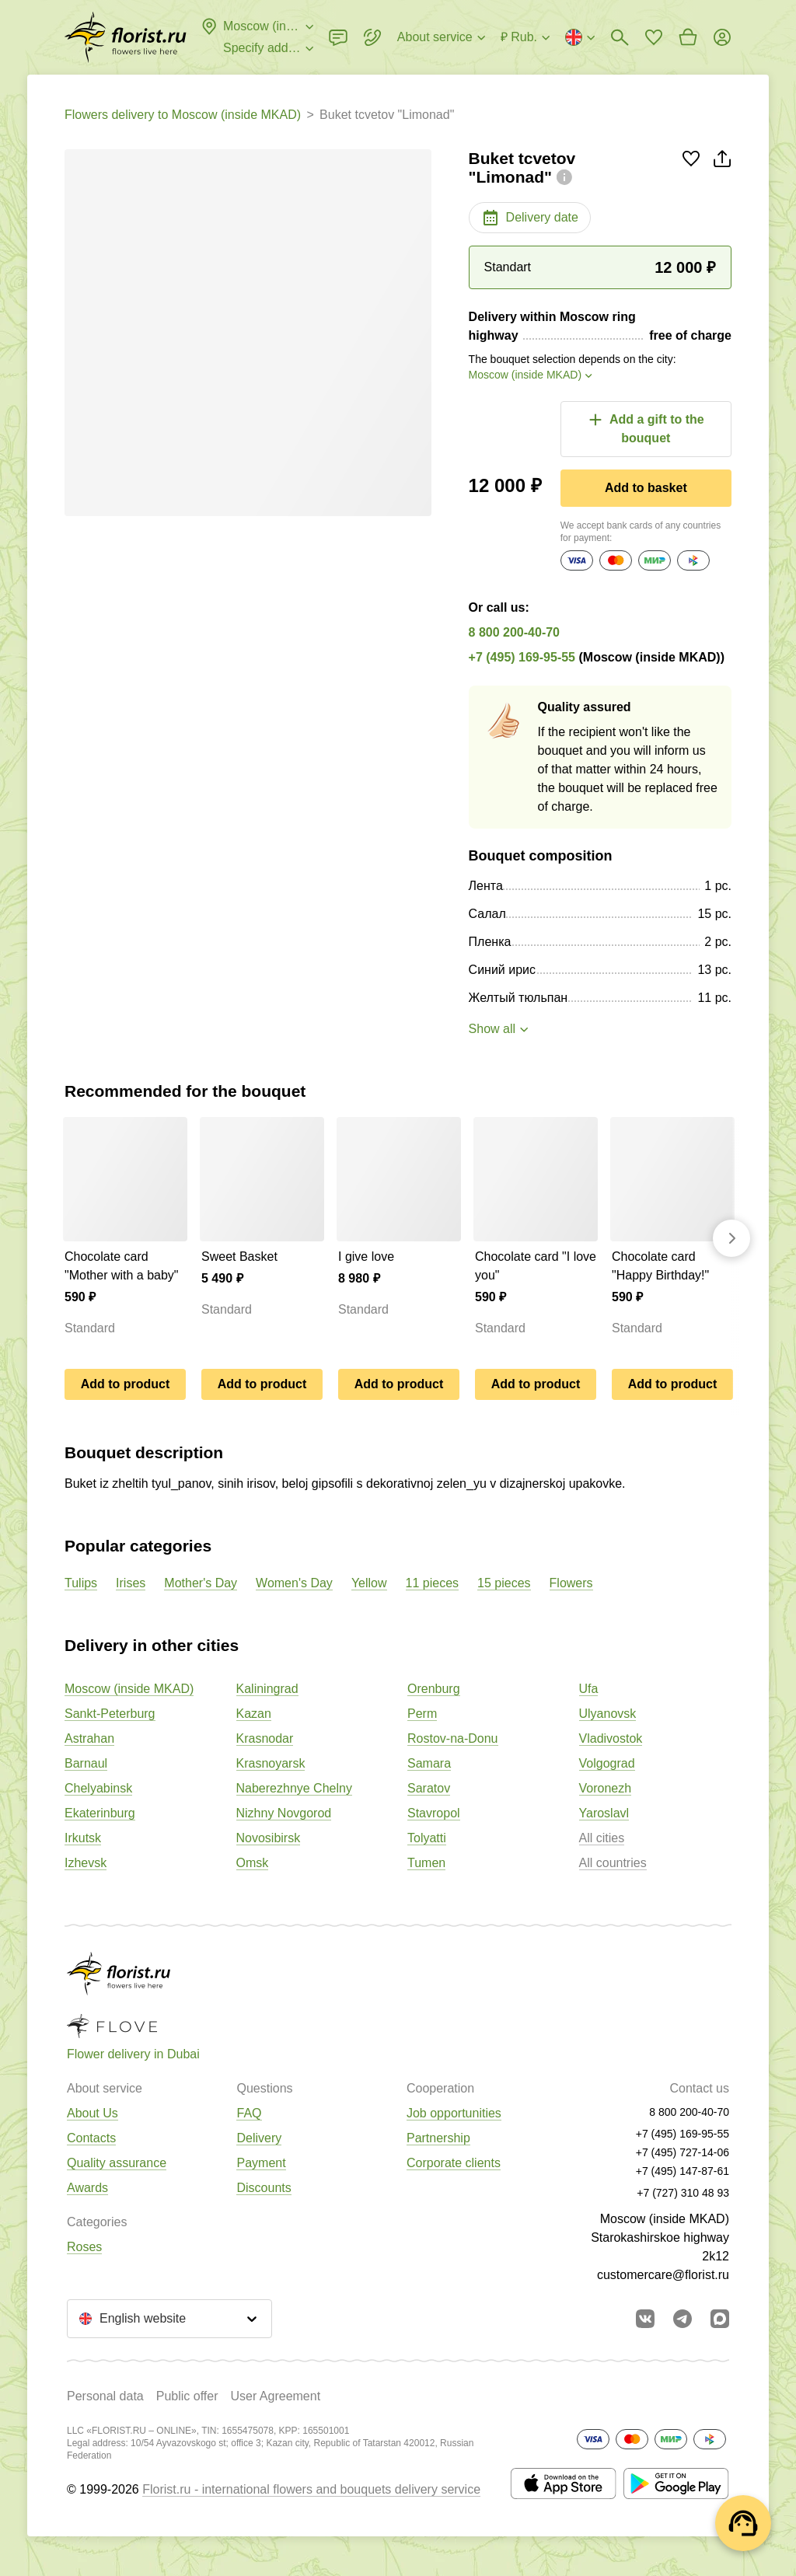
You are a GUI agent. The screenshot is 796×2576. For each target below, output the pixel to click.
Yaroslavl (604, 1813)
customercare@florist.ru (663, 2274)
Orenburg (433, 1688)
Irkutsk (83, 1838)
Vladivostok (611, 1738)
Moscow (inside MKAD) (129, 1688)
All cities (602, 1838)
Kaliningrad (267, 1688)
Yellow (369, 1583)
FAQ (248, 2113)
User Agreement (275, 2396)
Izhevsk (85, 1862)
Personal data (105, 2396)
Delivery (258, 2138)
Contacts (91, 2138)
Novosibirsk (268, 1838)
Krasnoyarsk (270, 1763)
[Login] (722, 37)
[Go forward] (731, 1238)
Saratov (428, 1788)
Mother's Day (200, 1583)
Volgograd (607, 1763)
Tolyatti (426, 1838)
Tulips (81, 1583)
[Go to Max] (719, 2318)
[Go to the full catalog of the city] (125, 37)
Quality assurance (116, 2162)
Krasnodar (265, 1738)
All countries (613, 1862)
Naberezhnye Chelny (294, 1788)
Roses (84, 2246)
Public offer (187, 2396)
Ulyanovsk (608, 1713)
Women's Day (294, 1583)
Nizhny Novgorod (284, 1813)
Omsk (252, 1862)
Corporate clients (454, 2162)
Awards (87, 2187)
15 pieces (504, 1583)
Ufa (589, 1688)
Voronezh (605, 1788)
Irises (130, 1583)
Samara (429, 1763)
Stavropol (433, 1813)
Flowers (571, 1583)
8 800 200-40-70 (514, 632)
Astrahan (89, 1738)
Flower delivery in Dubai (133, 2054)
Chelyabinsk (98, 1788)
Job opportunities (454, 2113)
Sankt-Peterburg (110, 1713)
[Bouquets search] (619, 37)
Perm (422, 1713)
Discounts (263, 2187)
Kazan (253, 1713)
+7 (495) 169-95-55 (522, 657)
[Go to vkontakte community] (645, 2318)
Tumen (426, 1862)
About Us (92, 2113)
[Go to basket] (687, 37)
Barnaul (86, 1763)
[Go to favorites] (653, 37)
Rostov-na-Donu (452, 1738)
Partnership (438, 2138)
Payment (260, 2162)
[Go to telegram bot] (682, 2318)
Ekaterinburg (100, 1813)
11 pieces (432, 1583)
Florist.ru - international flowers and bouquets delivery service (311, 2489)
